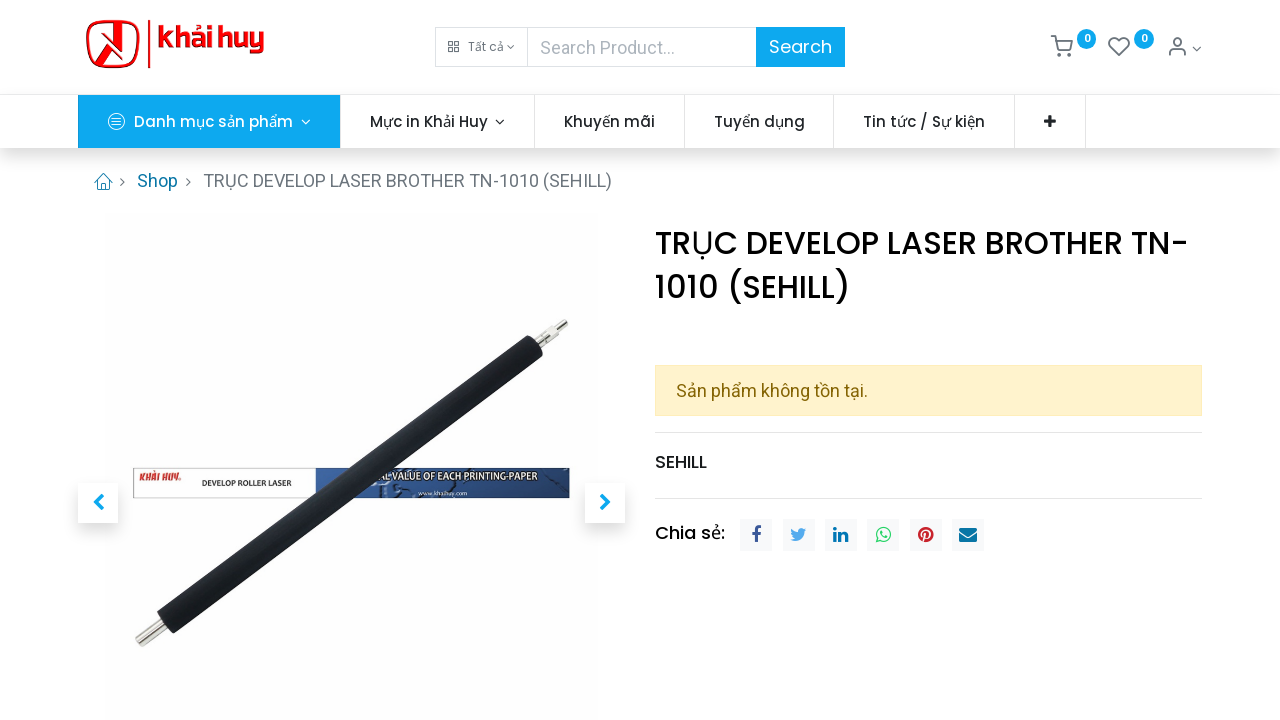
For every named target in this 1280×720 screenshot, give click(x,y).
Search (800, 46)
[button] (481, 47)
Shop (157, 180)
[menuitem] (609, 121)
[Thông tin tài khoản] (1184, 49)
